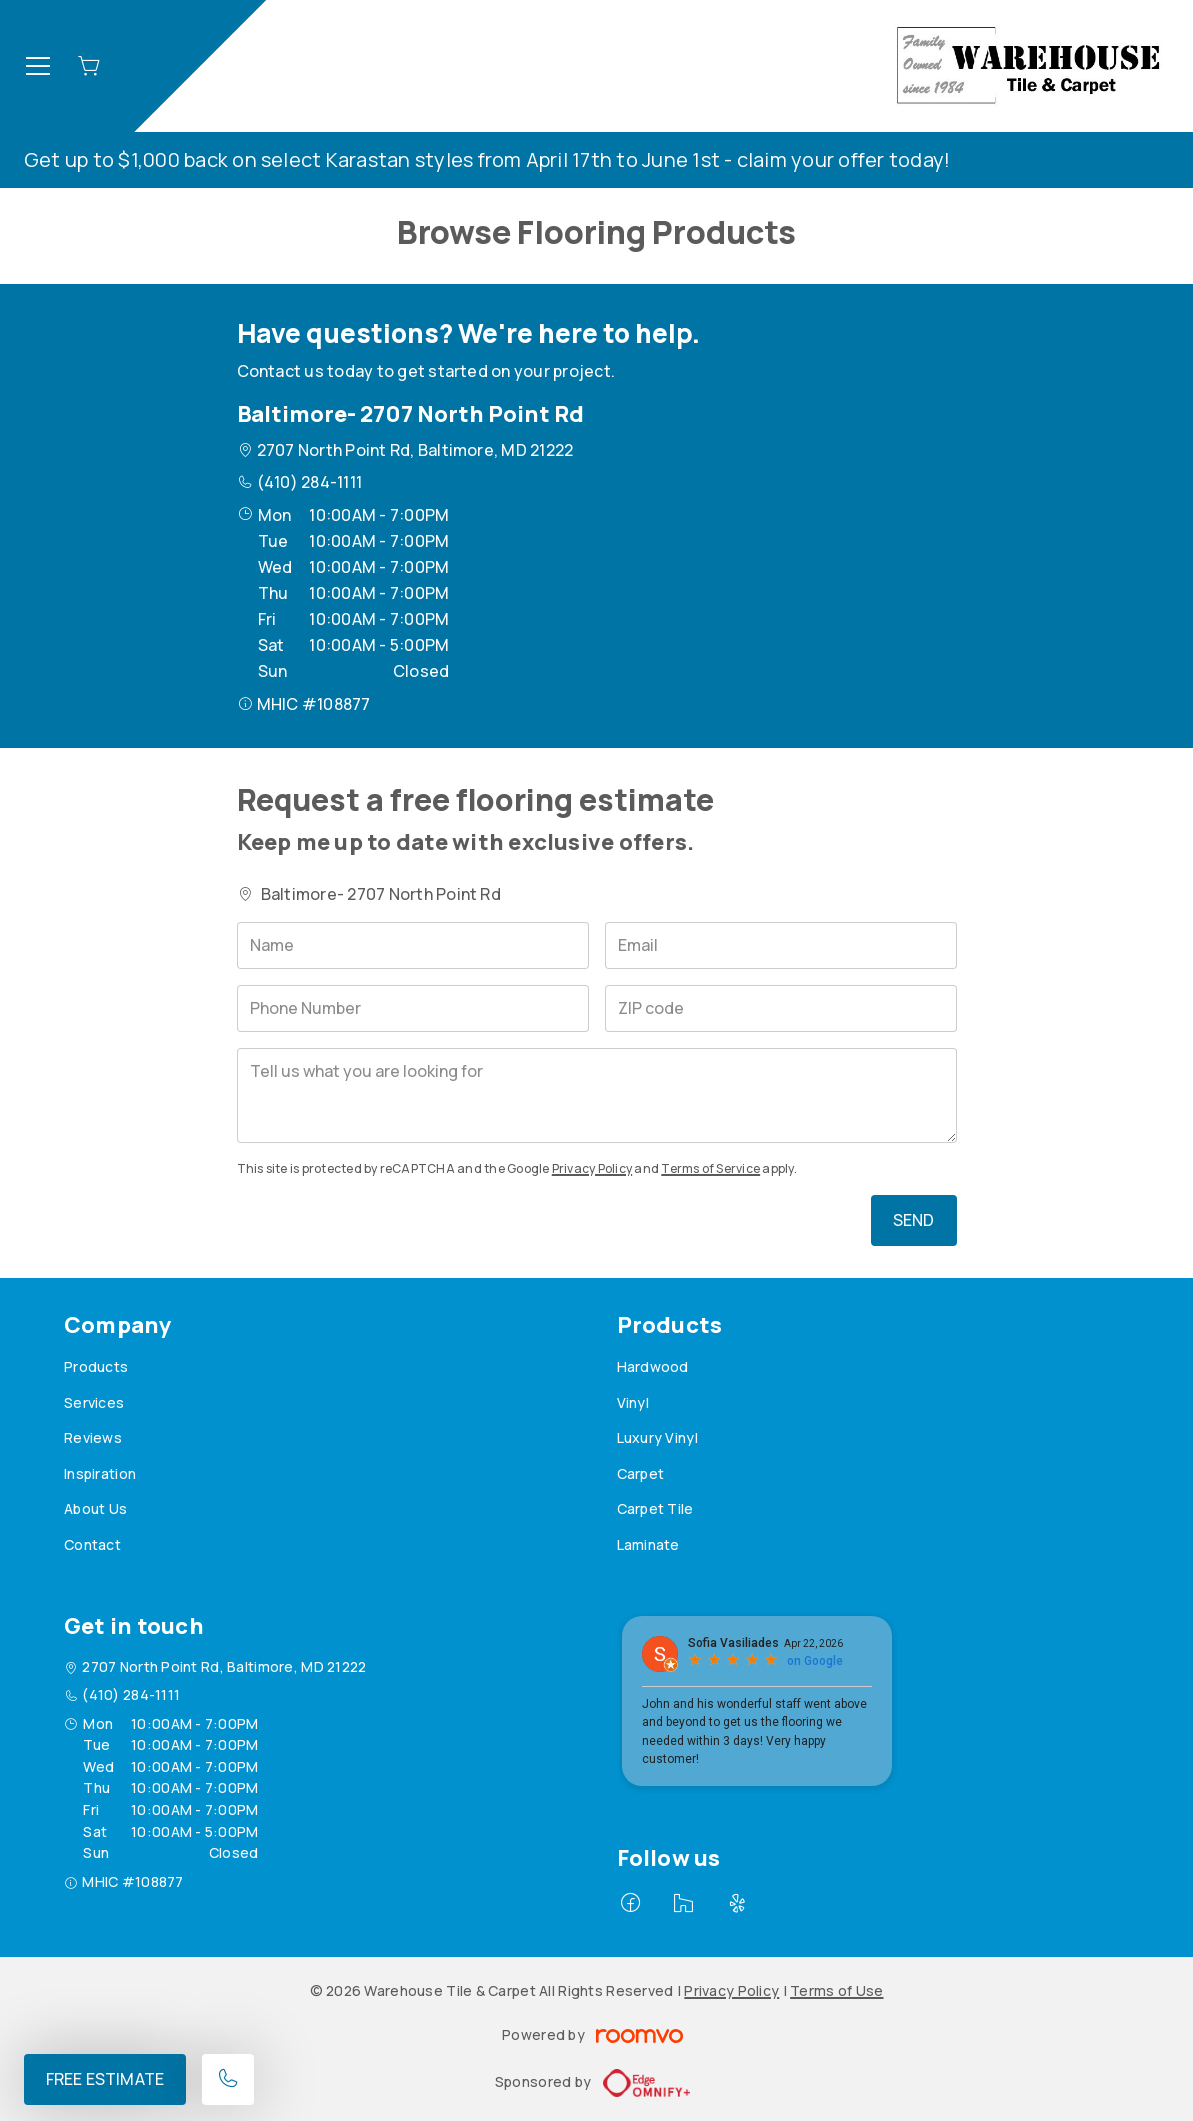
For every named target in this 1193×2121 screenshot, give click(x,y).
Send (914, 1220)
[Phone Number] (413, 1008)
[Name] (413, 945)
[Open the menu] (38, 66)
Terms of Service (710, 1168)
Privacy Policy (592, 1168)
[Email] (781, 945)
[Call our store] (228, 2079)
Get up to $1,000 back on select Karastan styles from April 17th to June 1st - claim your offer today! (487, 159)
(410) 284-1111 (309, 482)
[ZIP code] (781, 1008)
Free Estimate (105, 2079)
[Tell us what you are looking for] (597, 1095)
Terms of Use (836, 1990)
